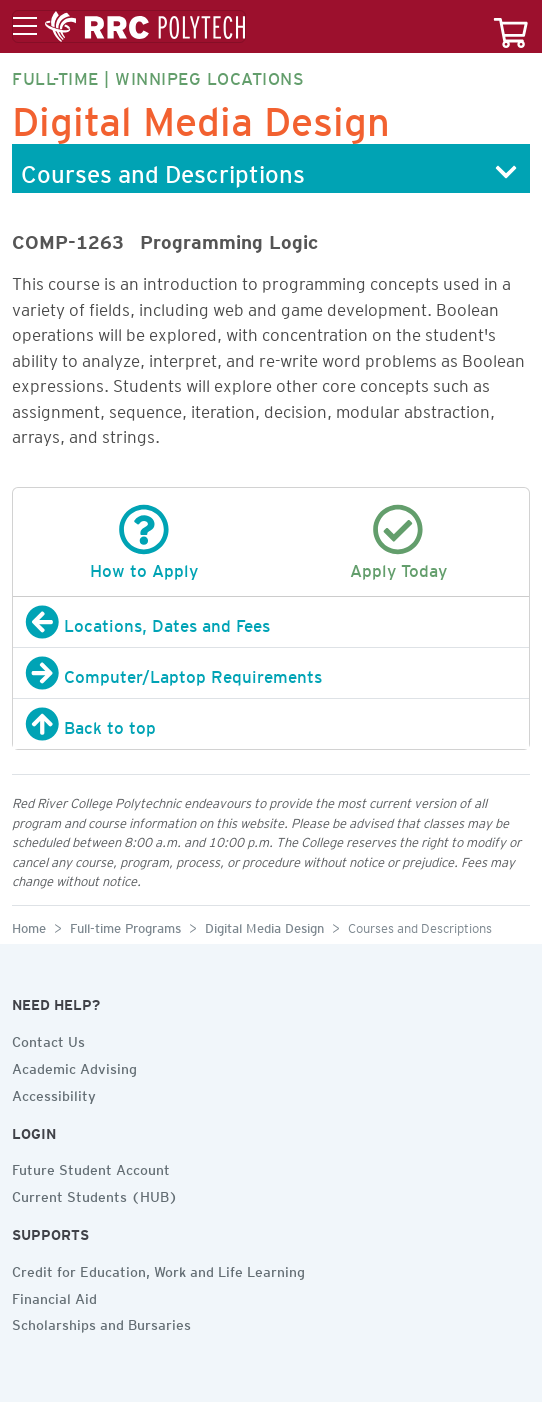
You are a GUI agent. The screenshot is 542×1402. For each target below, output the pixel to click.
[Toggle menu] (129, 27)
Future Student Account (91, 1167)
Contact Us (48, 1039)
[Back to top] (271, 724)
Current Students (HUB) (95, 1194)
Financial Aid (54, 1296)
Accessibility (54, 1093)
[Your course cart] (511, 26)
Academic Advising (74, 1066)
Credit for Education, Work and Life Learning (158, 1269)
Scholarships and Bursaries (101, 1322)
